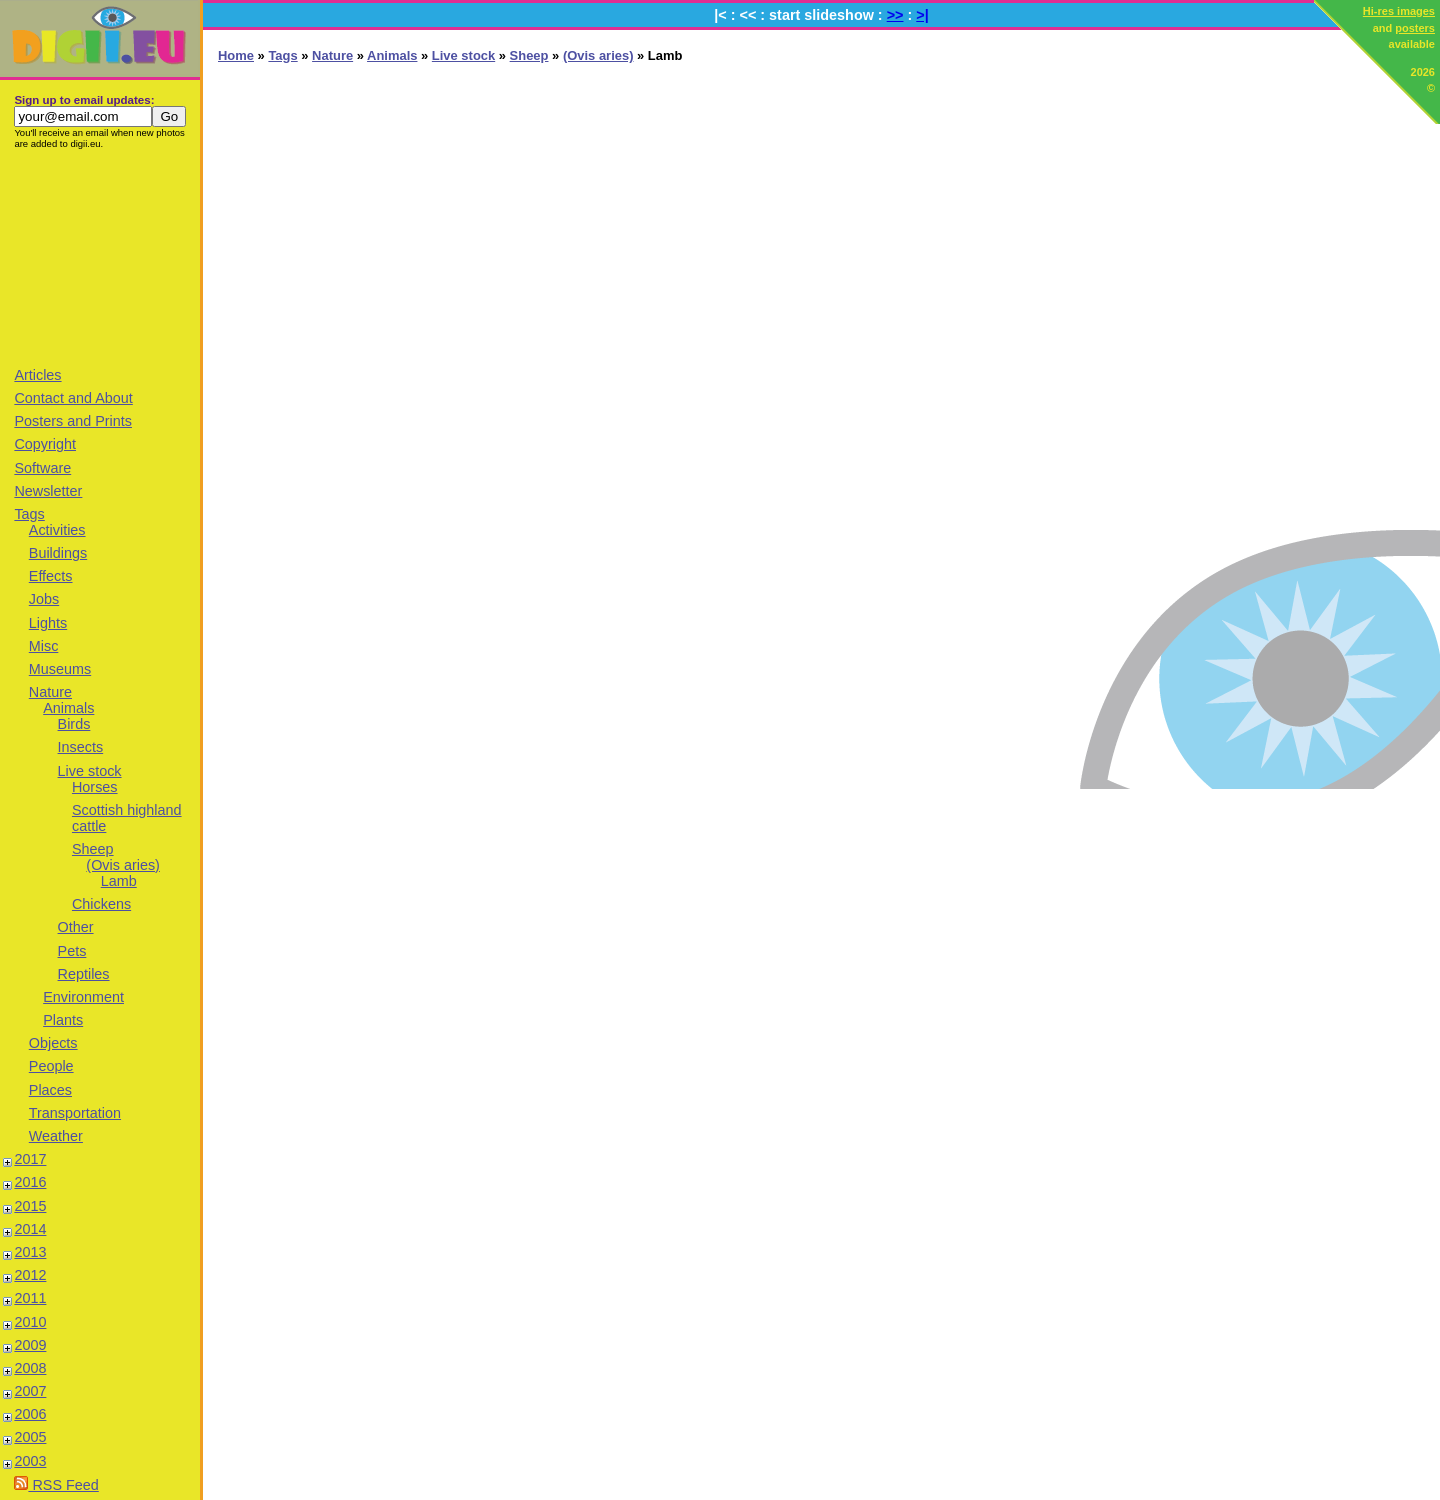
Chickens (101, 904)
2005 (30, 1437)
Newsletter (48, 491)
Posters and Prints (73, 421)
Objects (53, 1043)
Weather (56, 1136)
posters (1415, 28)
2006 (30, 1414)
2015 (30, 1206)
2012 (30, 1275)
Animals (68, 708)
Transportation (75, 1113)
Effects (51, 576)
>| (922, 15)
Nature (50, 692)
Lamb (119, 881)
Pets (72, 951)
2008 (30, 1368)
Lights (48, 623)
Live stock (90, 771)
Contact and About (73, 398)
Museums (60, 669)
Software (42, 468)
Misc (44, 646)
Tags (29, 514)
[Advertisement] (100, 257)
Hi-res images (1399, 11)
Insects (81, 747)
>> (895, 15)
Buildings (58, 553)
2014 (30, 1229)
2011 (30, 1298)
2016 (30, 1182)
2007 (30, 1391)
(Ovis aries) (123, 865)
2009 (30, 1345)
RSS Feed (56, 1485)
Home (236, 55)
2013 (30, 1252)
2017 (30, 1159)
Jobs (44, 599)
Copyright (45, 444)
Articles (37, 375)
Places (50, 1090)
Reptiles (84, 974)
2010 (30, 1322)
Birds (74, 724)
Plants (63, 1020)
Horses (95, 787)
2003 (30, 1461)
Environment (83, 997)
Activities (57, 530)
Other (76, 927)
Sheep (93, 849)
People (51, 1066)
